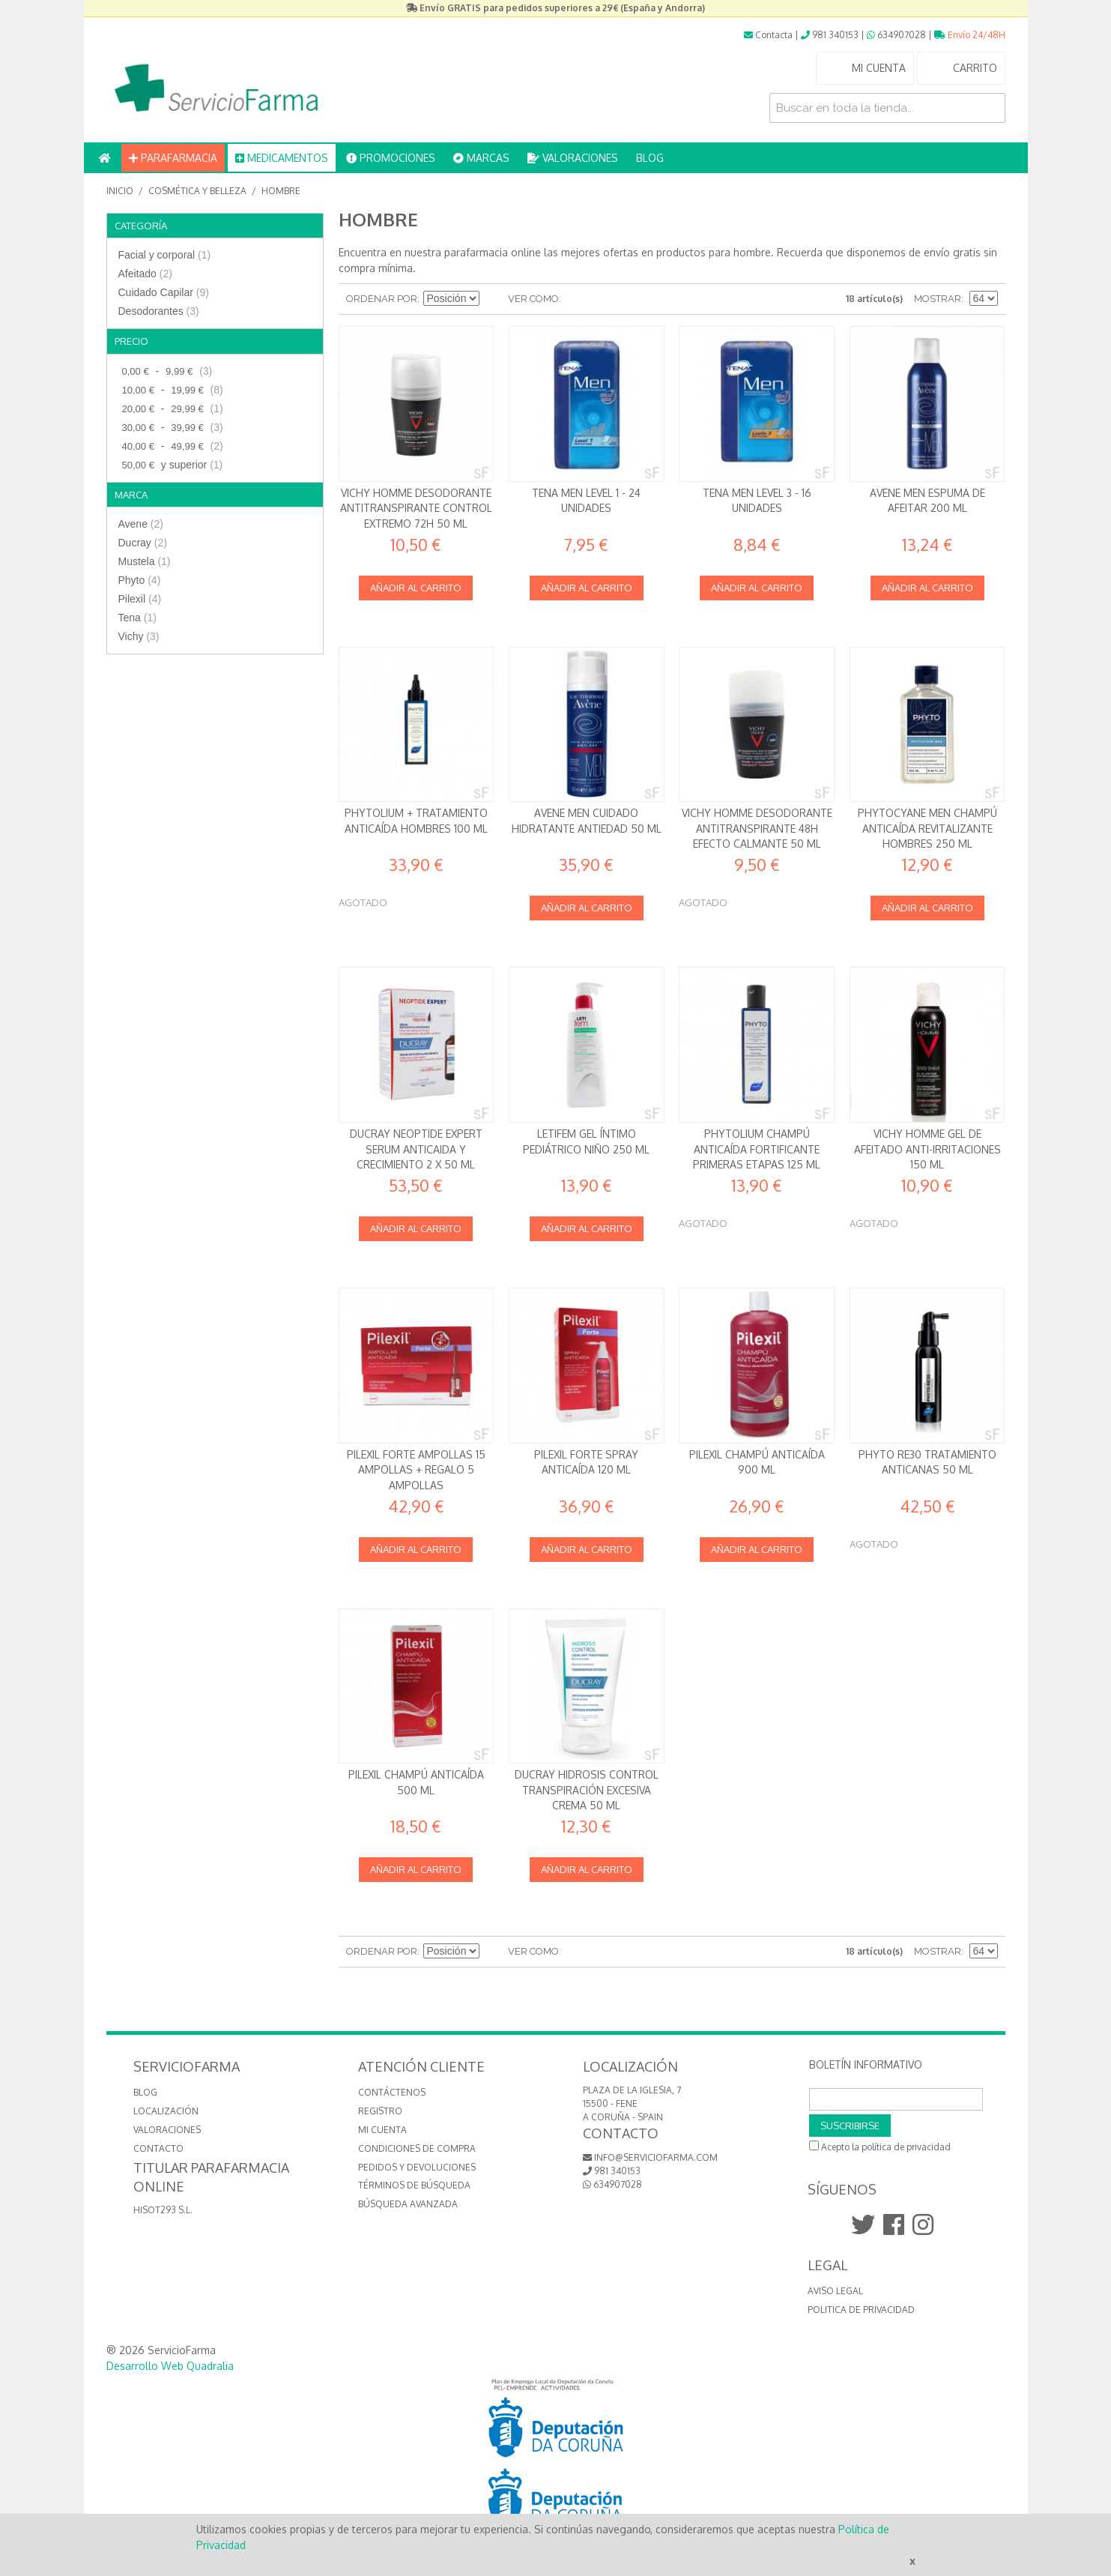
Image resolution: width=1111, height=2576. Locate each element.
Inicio (119, 190)
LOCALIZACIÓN (166, 2111)
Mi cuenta (382, 2129)
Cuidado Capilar (163, 292)
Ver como (533, 298)
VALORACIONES (572, 157)
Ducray (142, 543)
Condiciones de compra (417, 2148)
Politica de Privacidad (861, 2309)
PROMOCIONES (390, 157)
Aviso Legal (835, 2290)
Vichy (139, 636)
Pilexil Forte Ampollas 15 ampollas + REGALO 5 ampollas (416, 1469)
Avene (140, 524)
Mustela (144, 561)
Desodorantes (158, 311)
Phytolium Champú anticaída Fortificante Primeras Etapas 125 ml (756, 1149)
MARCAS (481, 157)
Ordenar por (381, 298)
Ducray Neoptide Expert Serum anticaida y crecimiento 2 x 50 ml (416, 1149)
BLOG (650, 157)
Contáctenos (392, 2092)
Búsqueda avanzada (408, 2203)
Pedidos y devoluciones (417, 2167)
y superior (170, 465)
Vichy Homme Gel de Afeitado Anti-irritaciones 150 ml (927, 1149)
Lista (602, 299)
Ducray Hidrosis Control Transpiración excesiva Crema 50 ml (587, 1790)
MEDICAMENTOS (281, 157)
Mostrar (937, 298)
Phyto (139, 580)
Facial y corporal (164, 255)
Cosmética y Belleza (197, 190)
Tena (137, 618)
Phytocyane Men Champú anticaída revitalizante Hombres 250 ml (927, 828)
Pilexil (140, 599)
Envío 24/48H (969, 34)
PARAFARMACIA (173, 157)
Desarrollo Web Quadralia (170, 2365)
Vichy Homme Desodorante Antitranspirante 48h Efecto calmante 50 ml (757, 828)
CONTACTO (158, 2148)
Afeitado (145, 274)
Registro (380, 2111)
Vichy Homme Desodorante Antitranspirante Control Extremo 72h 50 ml (416, 508)
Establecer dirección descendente (493, 299)
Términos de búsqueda (414, 2185)
